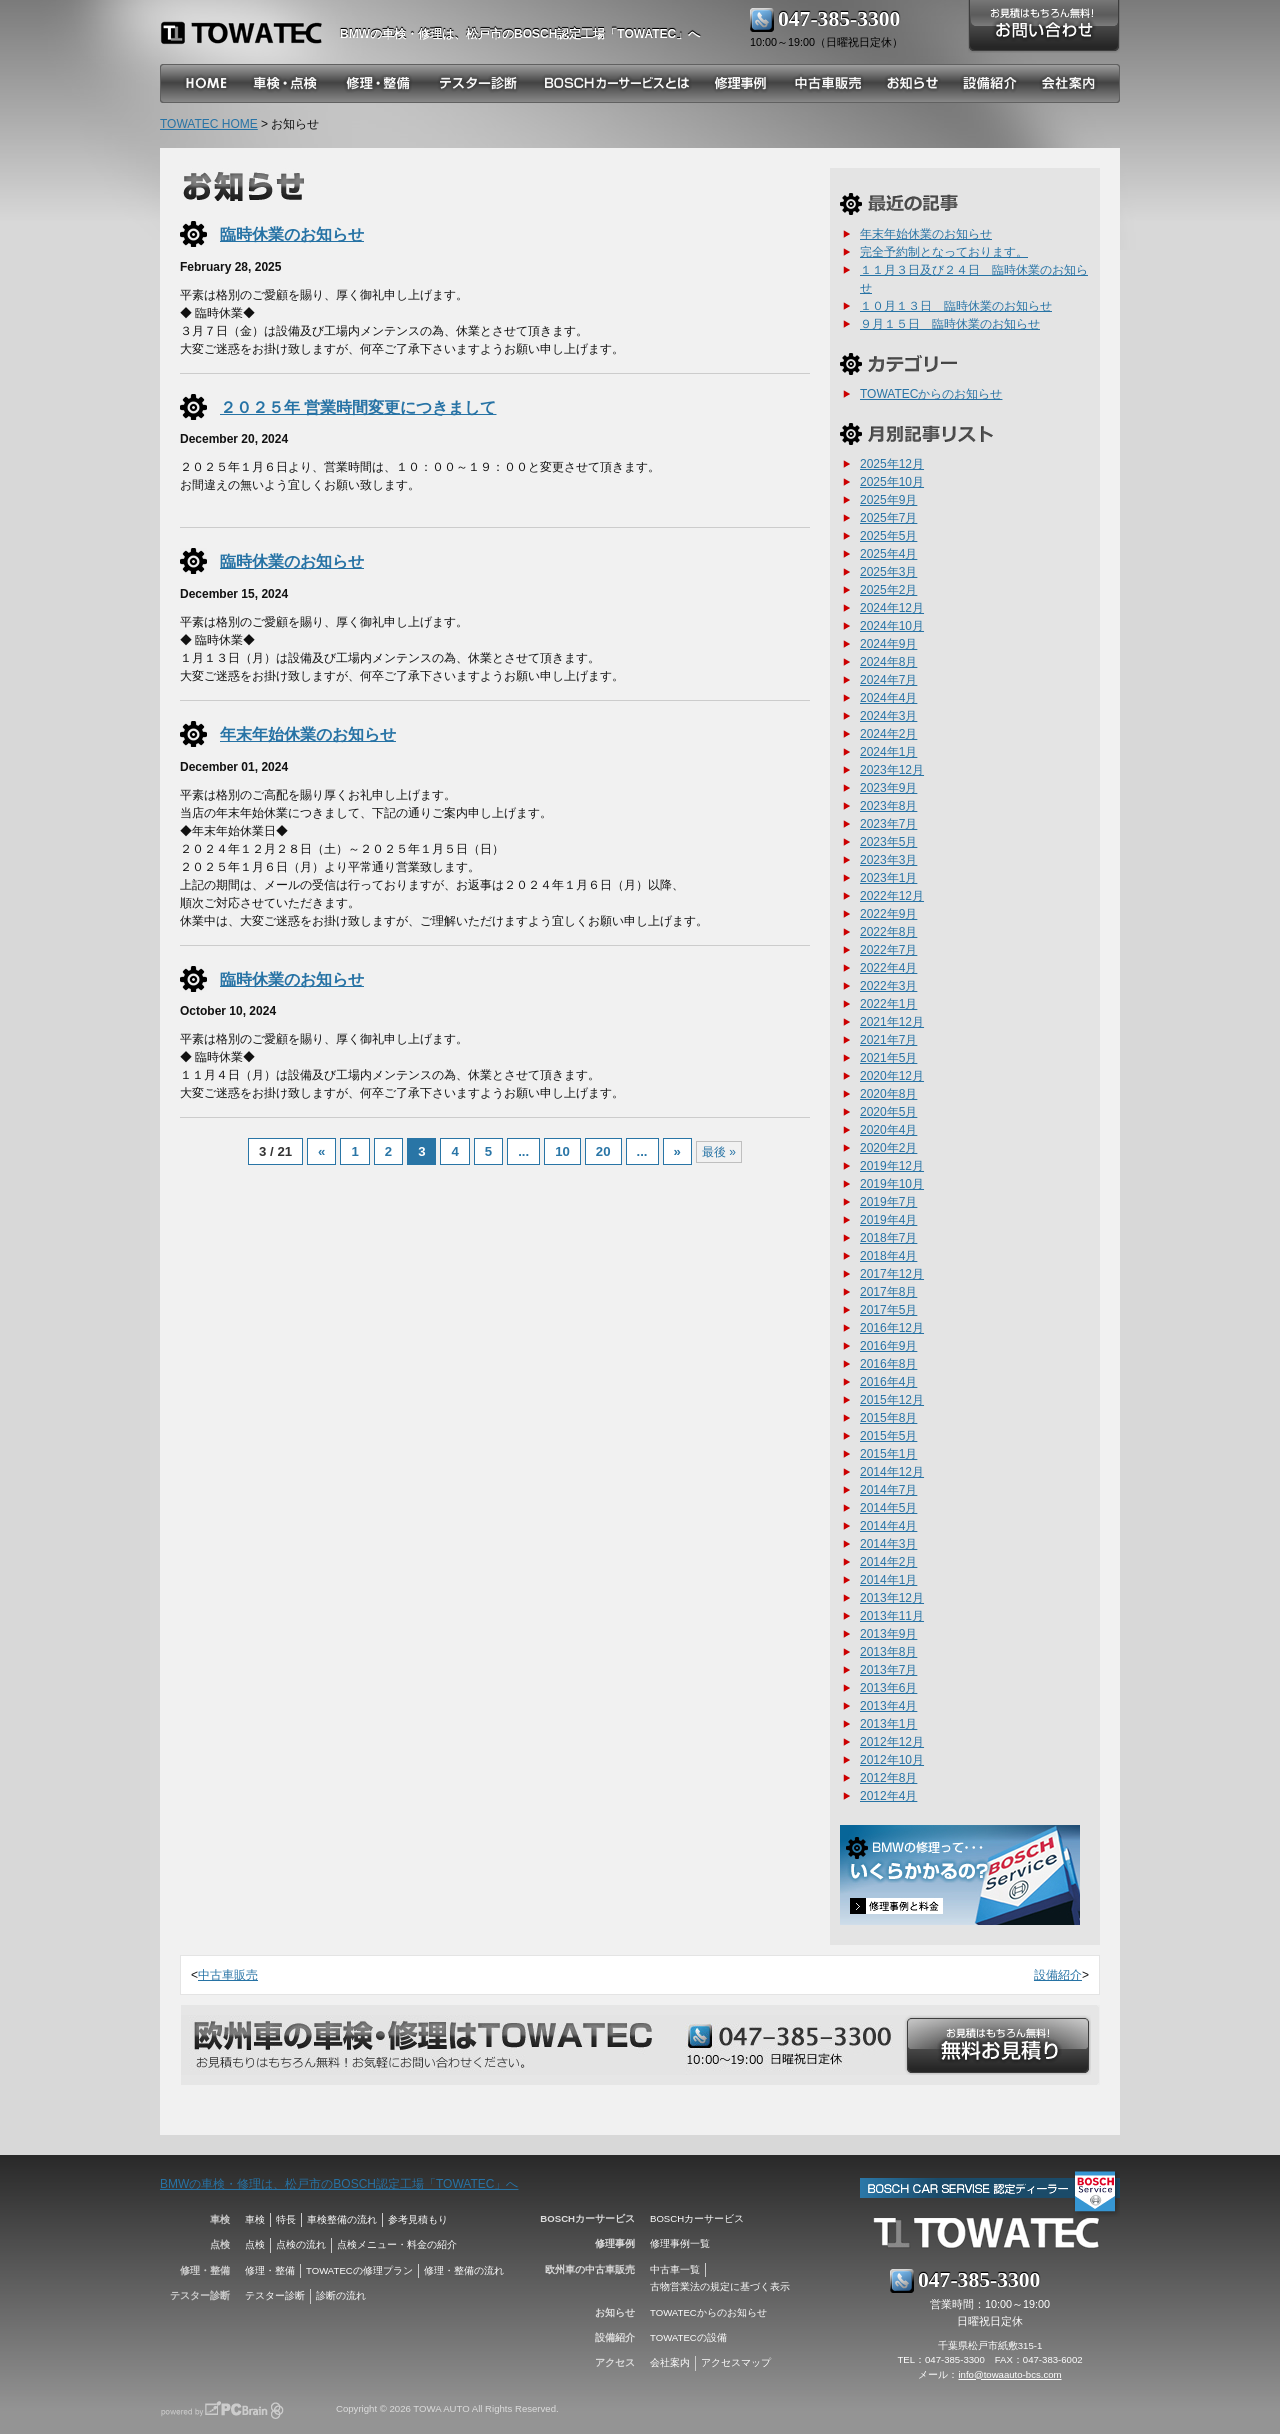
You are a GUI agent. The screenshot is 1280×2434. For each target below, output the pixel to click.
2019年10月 (892, 1184)
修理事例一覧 (680, 2243)
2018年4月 (888, 1256)
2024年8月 (888, 662)
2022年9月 (888, 914)
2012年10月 (892, 1760)
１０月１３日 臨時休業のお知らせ (956, 306)
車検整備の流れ (342, 2219)
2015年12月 (892, 1400)
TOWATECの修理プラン (359, 2270)
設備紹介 (1058, 1975)
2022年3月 (888, 986)
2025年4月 (888, 554)
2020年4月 (888, 1130)
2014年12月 (892, 1472)
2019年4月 (888, 1220)
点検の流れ (301, 2244)
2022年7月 (888, 950)
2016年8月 (888, 1364)
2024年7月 (888, 680)
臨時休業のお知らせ (292, 234)
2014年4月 (888, 1526)
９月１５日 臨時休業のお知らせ (950, 324)
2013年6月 (888, 1688)
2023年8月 (888, 806)
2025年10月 (892, 482)
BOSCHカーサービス (697, 2218)
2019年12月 (892, 1166)
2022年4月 (888, 968)
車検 (255, 2219)
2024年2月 (888, 734)
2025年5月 (888, 536)
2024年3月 (888, 716)
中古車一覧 (675, 2269)
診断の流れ (341, 2295)
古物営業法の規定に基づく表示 (720, 2286)
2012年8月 (888, 1778)
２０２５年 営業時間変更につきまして (358, 407)
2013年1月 (888, 1724)
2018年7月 (888, 1238)
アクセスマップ (736, 2362)
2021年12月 (892, 1022)
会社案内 (670, 2362)
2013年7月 (888, 1670)
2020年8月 (888, 1094)
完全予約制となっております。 (944, 252)
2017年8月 (888, 1292)
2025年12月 (892, 464)
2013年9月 (888, 1634)
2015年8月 (888, 1418)
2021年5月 (888, 1058)
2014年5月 (888, 1508)
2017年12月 (892, 1274)
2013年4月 (888, 1706)
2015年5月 (888, 1436)
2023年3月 (888, 860)
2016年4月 (888, 1382)
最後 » (719, 1152)
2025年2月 (888, 590)
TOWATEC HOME (209, 124)
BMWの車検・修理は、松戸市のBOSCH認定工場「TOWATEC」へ (339, 2184)
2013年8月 (888, 1652)
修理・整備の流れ (464, 2270)
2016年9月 (888, 1346)
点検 (255, 2244)
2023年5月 (888, 842)
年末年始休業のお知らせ (308, 734)
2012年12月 (892, 1742)
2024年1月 (888, 752)
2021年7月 (888, 1040)
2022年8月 (888, 932)
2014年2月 (888, 1562)
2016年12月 (892, 1328)
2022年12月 (892, 896)
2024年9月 (888, 644)
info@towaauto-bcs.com (1009, 2374)
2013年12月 (892, 1598)
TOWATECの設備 (688, 2337)
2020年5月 (888, 1112)
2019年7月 (888, 1202)
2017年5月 (888, 1310)
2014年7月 (888, 1490)
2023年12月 (892, 770)
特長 (286, 2219)
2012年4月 (888, 1796)
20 (603, 1151)
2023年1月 (888, 878)
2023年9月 (888, 788)
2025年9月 (888, 500)
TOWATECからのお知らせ (931, 394)
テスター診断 (275, 2295)
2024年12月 (892, 608)
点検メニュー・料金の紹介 (397, 2244)
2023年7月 (888, 824)
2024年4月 (888, 698)
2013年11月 (892, 1616)
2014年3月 (888, 1544)
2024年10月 (892, 626)
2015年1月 (888, 1454)
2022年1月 (888, 1004)
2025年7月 (888, 518)
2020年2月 (888, 1148)
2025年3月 (888, 572)
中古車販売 (228, 1975)
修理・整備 (270, 2270)
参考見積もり (418, 2219)
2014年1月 (888, 1580)
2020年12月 (892, 1076)
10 (562, 1151)
